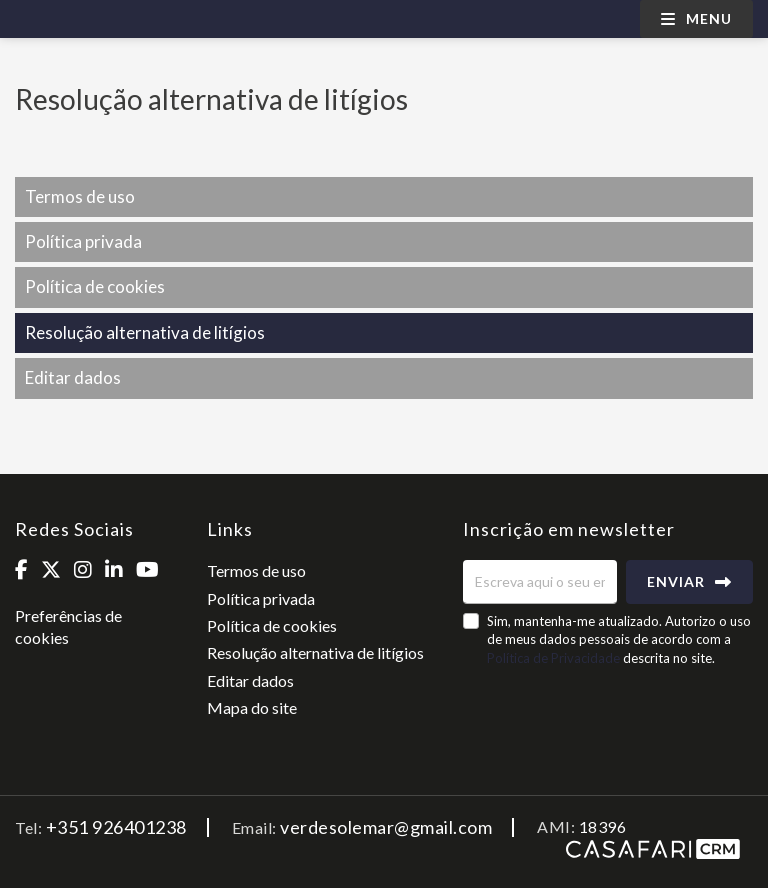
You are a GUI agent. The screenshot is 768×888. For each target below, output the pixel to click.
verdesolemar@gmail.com (386, 827)
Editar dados (73, 377)
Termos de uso (80, 196)
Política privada (83, 241)
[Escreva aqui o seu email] (540, 582)
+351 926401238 (116, 827)
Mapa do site (252, 707)
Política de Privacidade (555, 658)
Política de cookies (95, 286)
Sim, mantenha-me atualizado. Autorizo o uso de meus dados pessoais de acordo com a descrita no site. (619, 639)
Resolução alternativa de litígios (145, 332)
